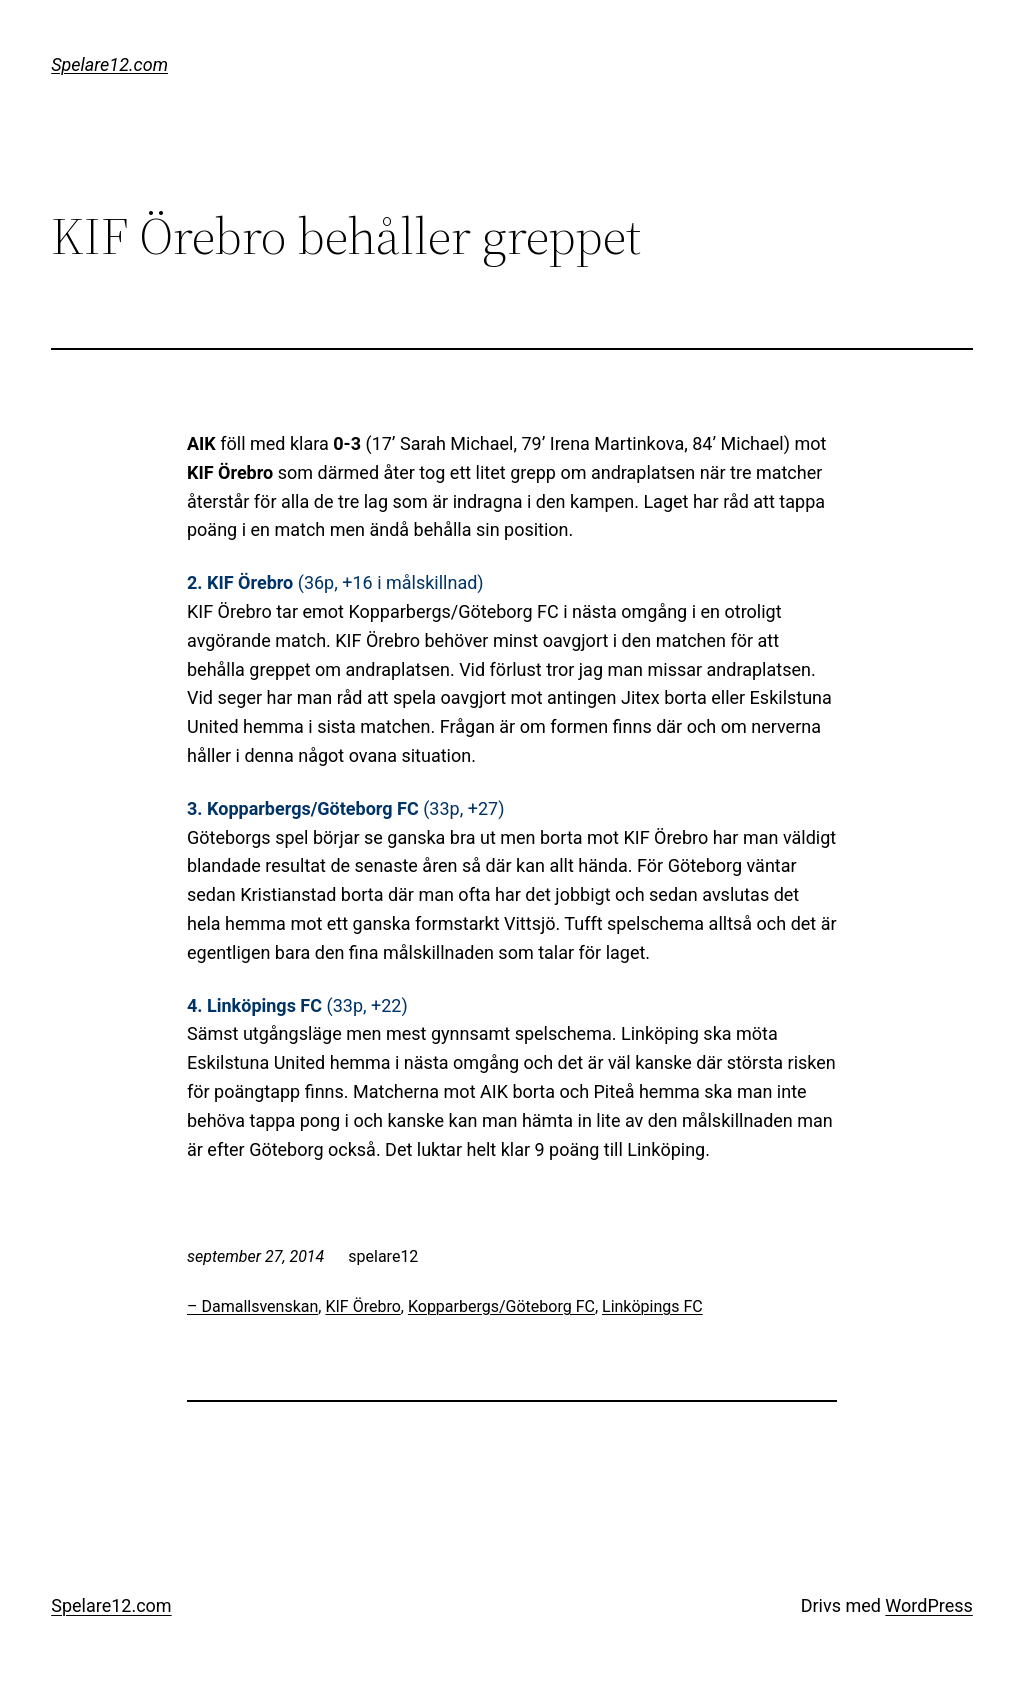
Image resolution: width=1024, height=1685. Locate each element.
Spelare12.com (109, 64)
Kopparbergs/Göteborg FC (501, 1306)
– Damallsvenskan (252, 1306)
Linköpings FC (652, 1306)
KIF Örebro (362, 1306)
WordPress (928, 1605)
